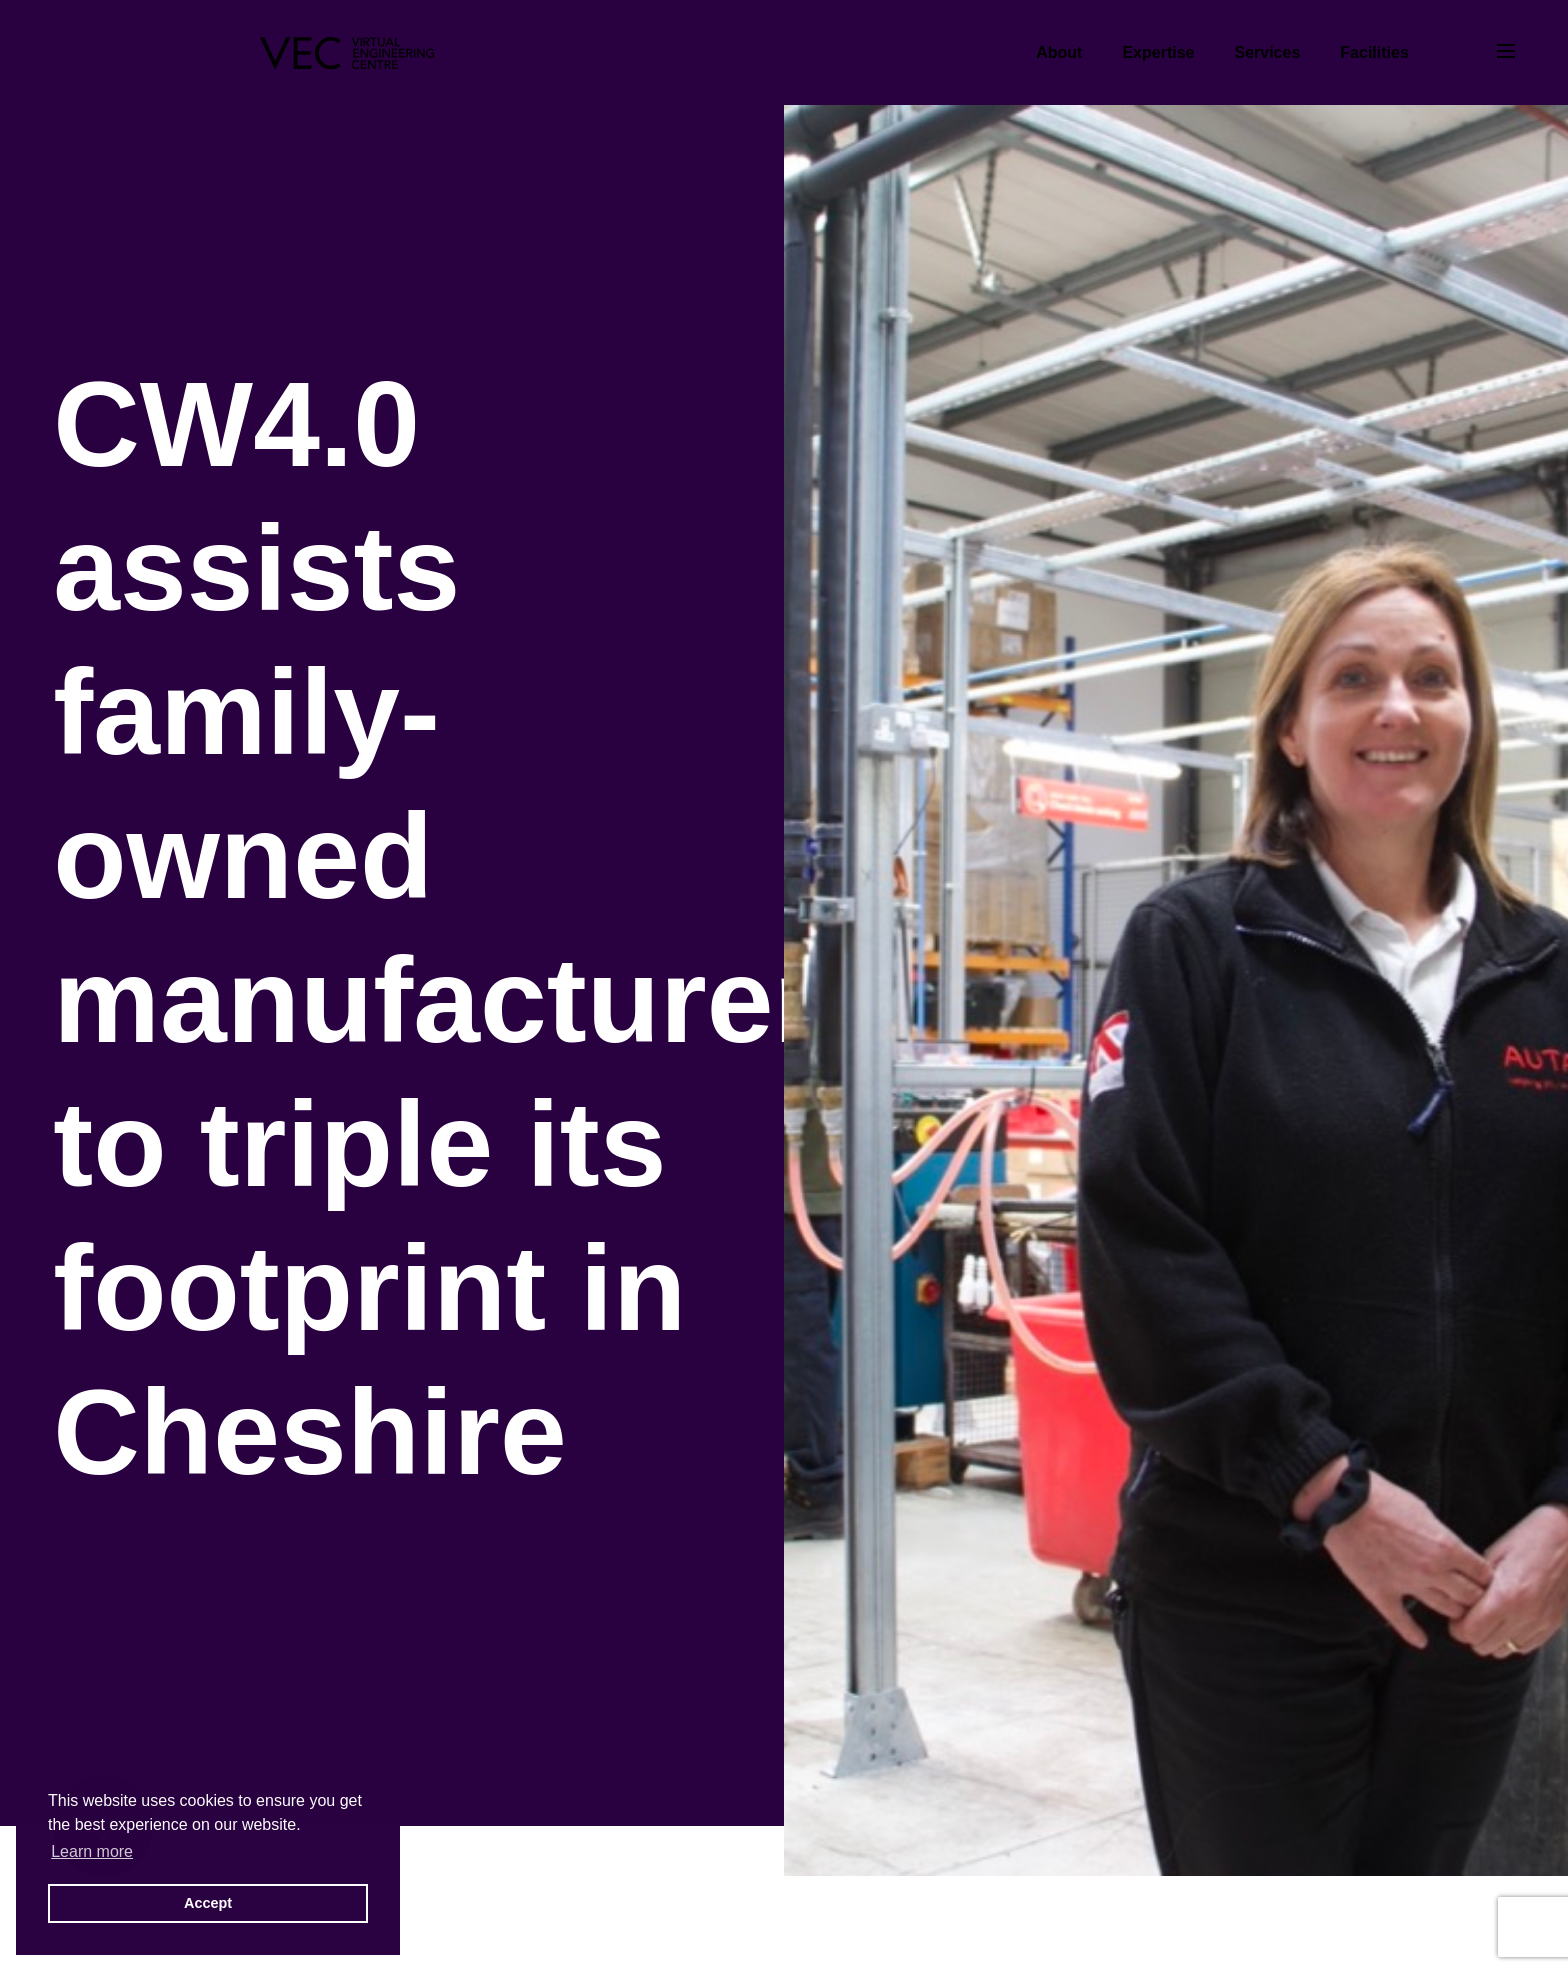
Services (1267, 52)
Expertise (1158, 52)
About (1059, 52)
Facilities (1374, 52)
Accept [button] (208, 1903)
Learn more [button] (92, 1851)
